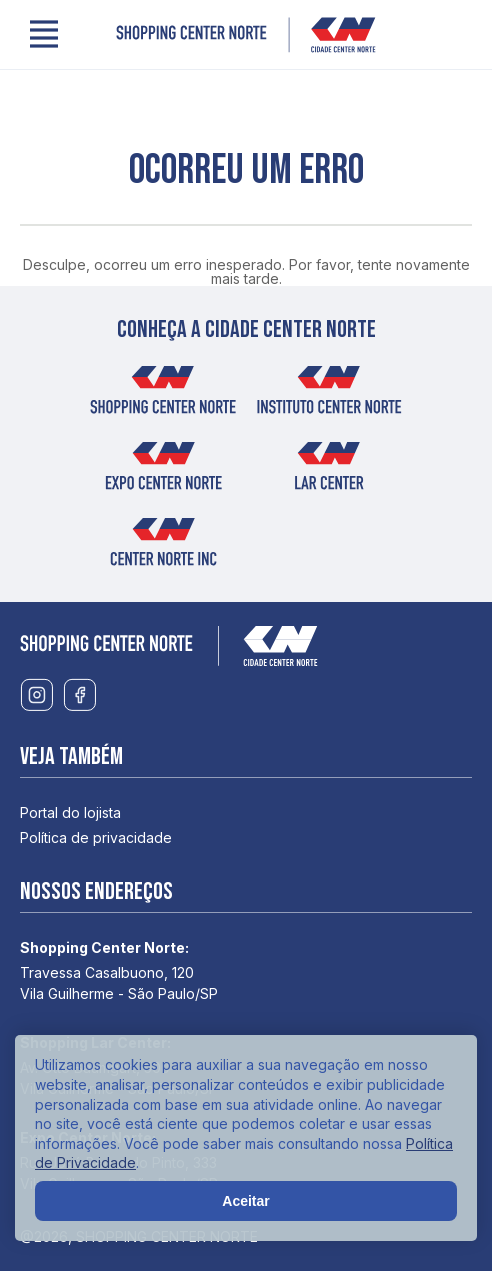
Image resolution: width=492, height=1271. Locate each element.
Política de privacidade (96, 837)
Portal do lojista (70, 812)
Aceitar (245, 1201)
